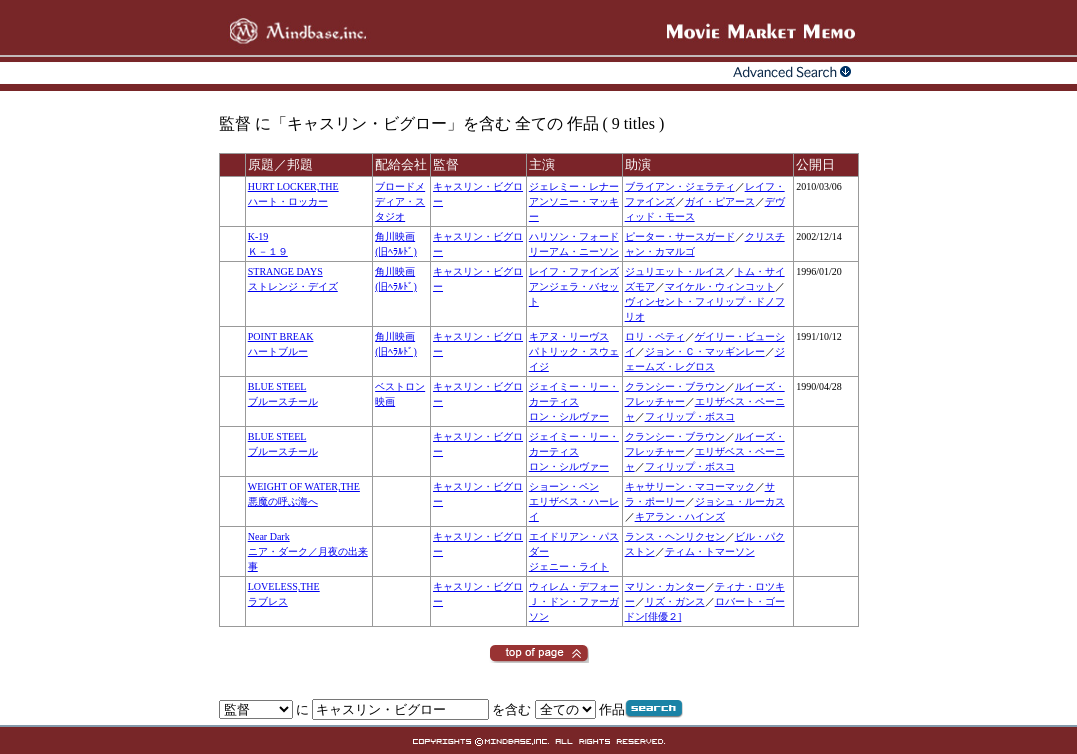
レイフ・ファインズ (574, 271)
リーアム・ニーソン (574, 251)
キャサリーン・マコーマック (690, 486)
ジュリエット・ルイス (675, 271)
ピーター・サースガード (680, 236)
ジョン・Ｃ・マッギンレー (705, 351)
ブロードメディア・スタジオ (400, 201)
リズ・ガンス (675, 601)
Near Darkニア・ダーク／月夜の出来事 (308, 551)
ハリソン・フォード (574, 236)
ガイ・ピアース (720, 201)
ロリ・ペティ (655, 336)
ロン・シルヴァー (569, 416)
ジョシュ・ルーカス (740, 501)
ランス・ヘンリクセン (675, 536)
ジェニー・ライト (569, 566)
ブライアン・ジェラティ (680, 186)
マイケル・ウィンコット (720, 286)
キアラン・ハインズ (680, 516)
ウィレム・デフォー (574, 586)
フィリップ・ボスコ (690, 416)
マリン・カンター (665, 586)
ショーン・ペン (564, 486)
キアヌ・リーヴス (569, 336)
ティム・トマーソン (710, 551)
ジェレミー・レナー (574, 186)
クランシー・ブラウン (675, 386)
